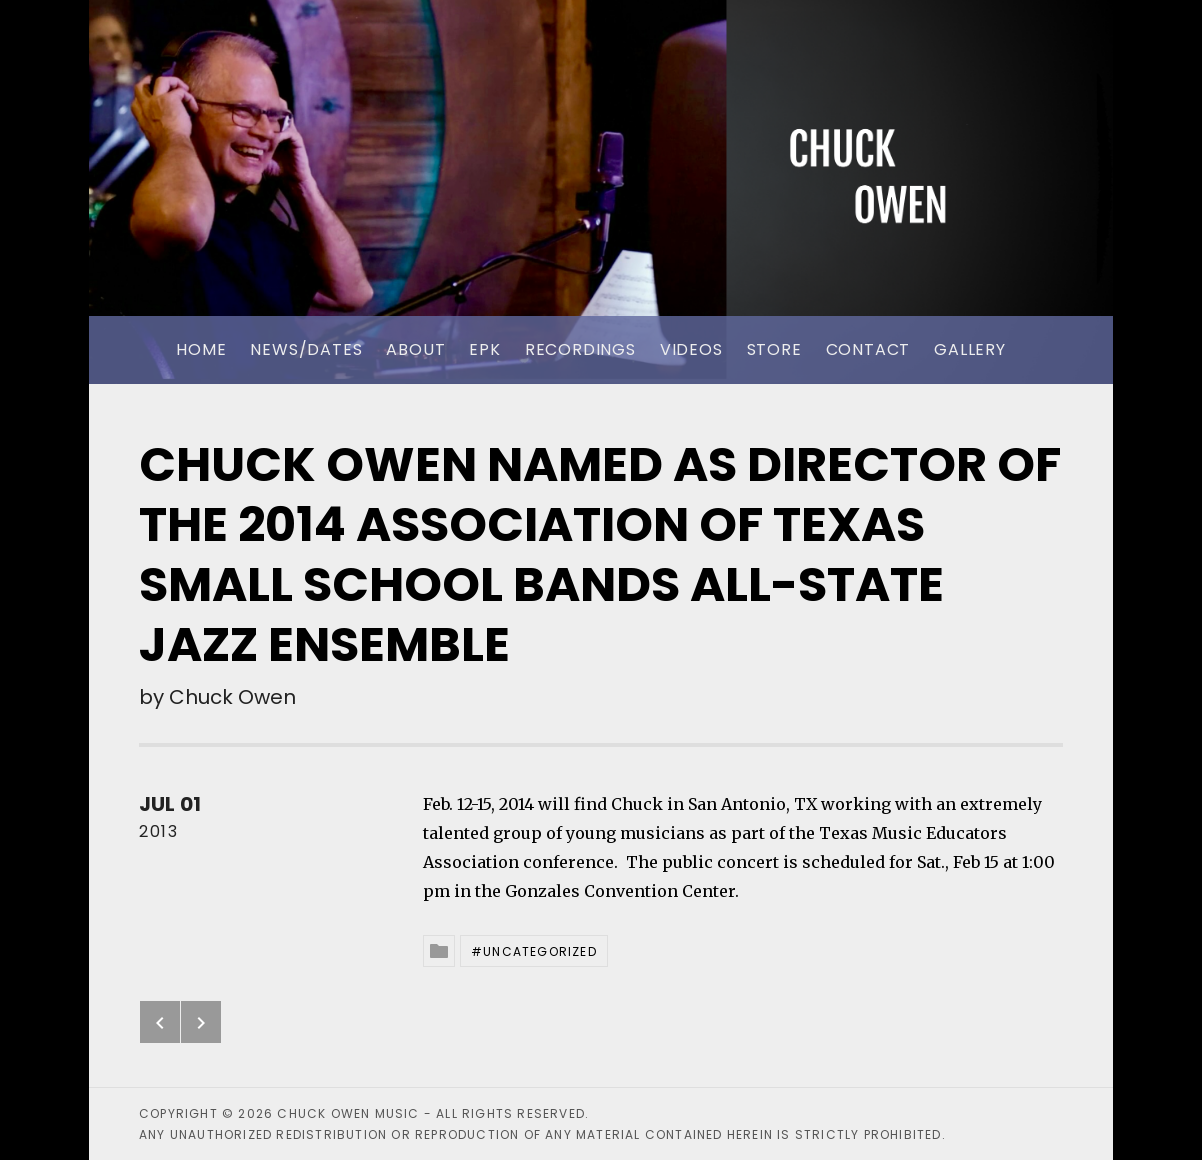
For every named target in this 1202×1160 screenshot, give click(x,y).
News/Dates (306, 349)
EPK (484, 349)
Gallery (970, 349)
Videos (691, 349)
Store (774, 349)
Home (201, 349)
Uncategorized (540, 951)
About (415, 349)
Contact (868, 349)
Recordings (580, 349)
